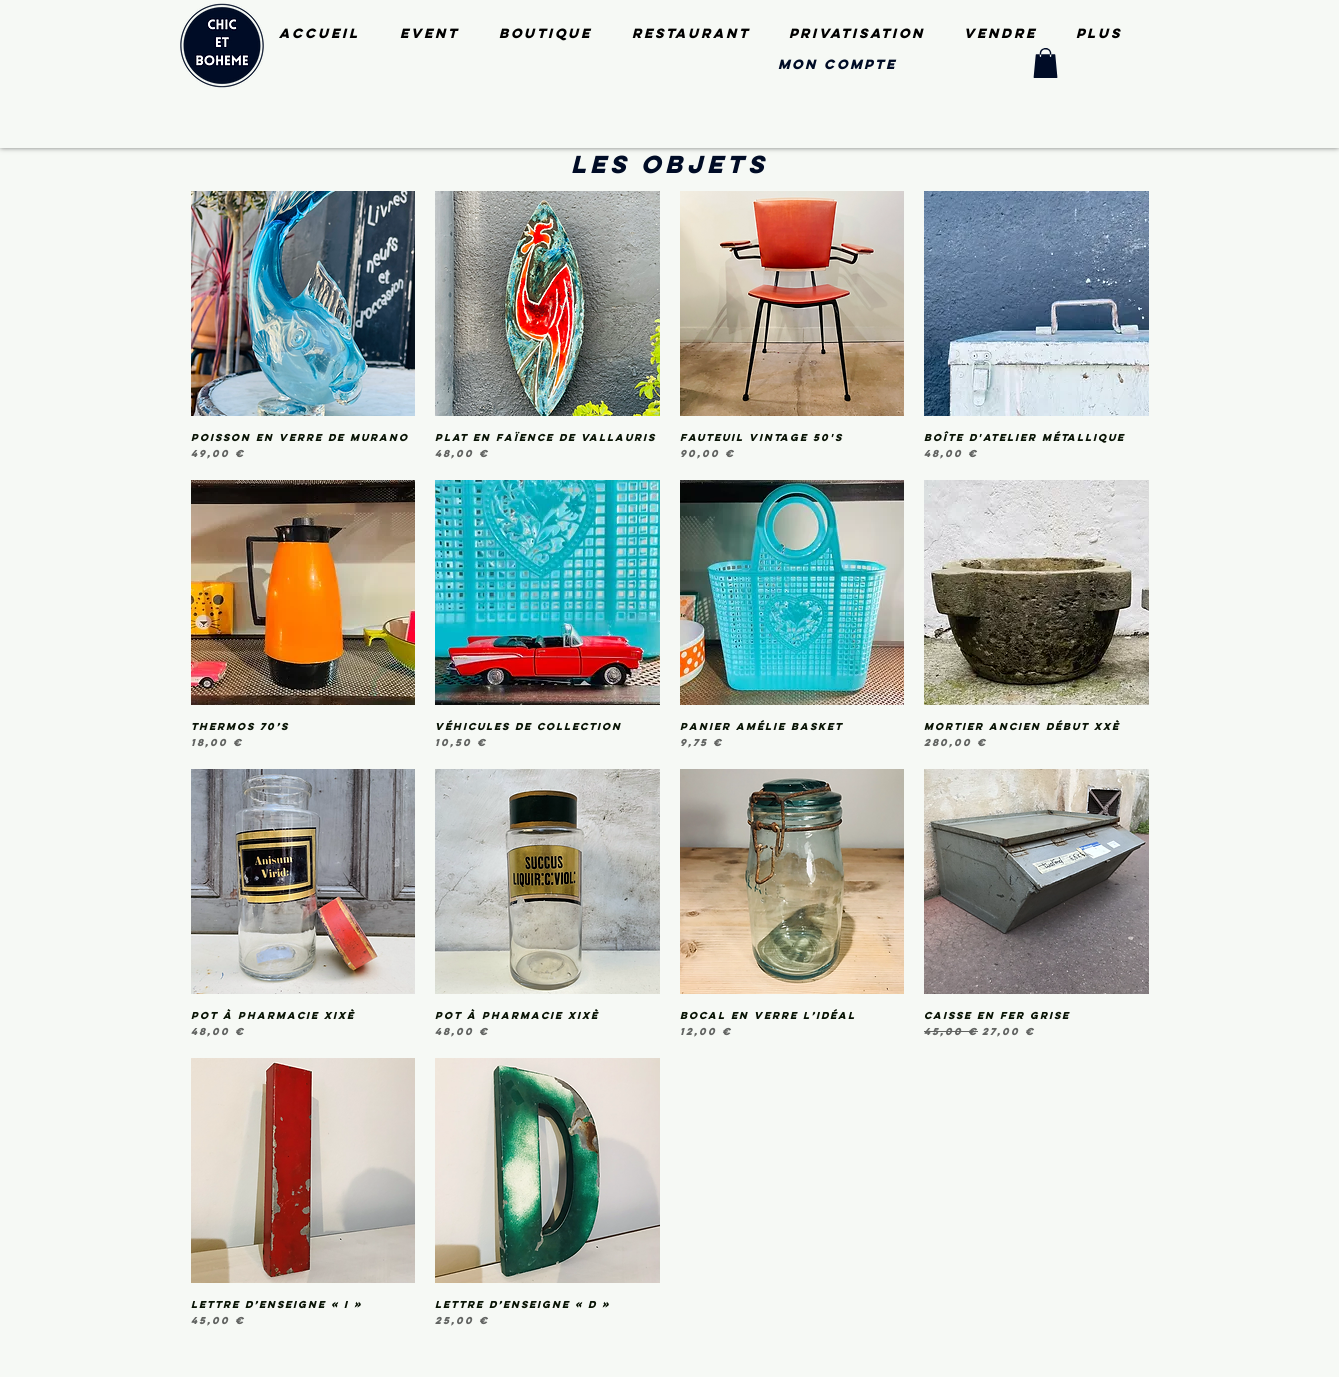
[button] (1045, 63)
